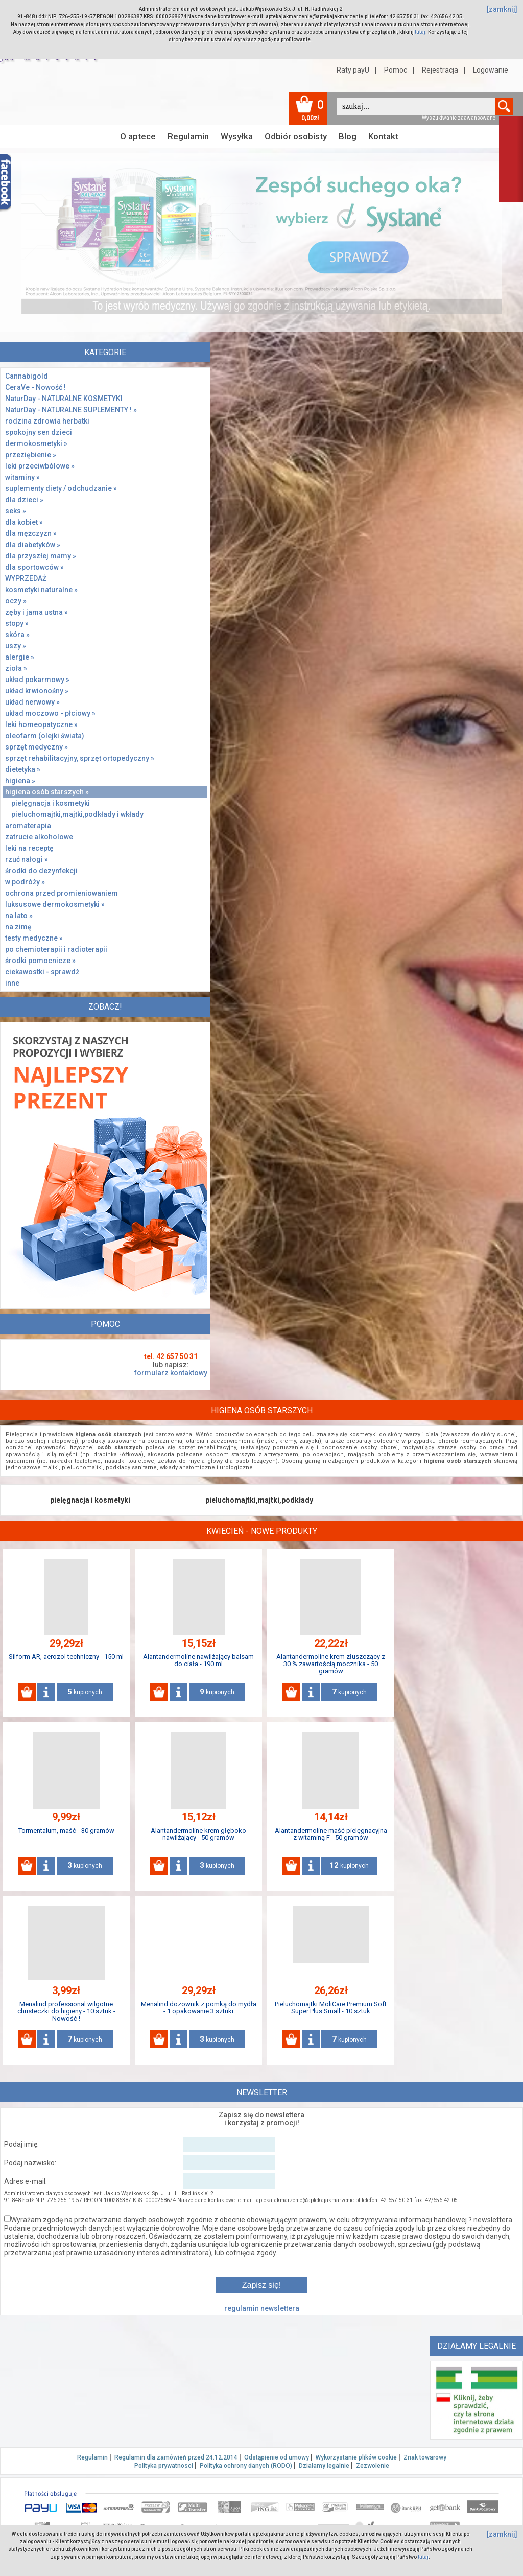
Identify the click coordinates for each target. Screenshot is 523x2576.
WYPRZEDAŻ (25, 578)
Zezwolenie (372, 2465)
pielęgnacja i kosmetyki (50, 803)
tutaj (420, 32)
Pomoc (395, 70)
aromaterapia (28, 826)
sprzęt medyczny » (36, 747)
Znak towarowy (424, 2457)
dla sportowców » (34, 567)
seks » (15, 511)
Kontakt (383, 136)
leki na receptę (29, 848)
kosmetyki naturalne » (41, 590)
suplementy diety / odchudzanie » (61, 488)
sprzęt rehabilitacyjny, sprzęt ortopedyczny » (79, 758)
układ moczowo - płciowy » (50, 713)
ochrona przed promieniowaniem (61, 893)
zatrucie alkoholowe (39, 837)
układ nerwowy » (32, 702)
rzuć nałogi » (26, 859)
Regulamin (188, 136)
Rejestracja (440, 70)
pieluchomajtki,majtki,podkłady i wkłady (77, 814)
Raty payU (353, 70)
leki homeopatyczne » (41, 724)
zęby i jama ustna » (36, 612)
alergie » (19, 657)
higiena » (20, 781)
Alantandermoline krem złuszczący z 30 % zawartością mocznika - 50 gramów (330, 1664)
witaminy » (22, 477)
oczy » (16, 601)
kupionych (84, 1691)
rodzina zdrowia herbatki (47, 421)
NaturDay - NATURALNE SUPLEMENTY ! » (71, 410)
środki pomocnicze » (40, 960)
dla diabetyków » (32, 545)
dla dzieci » (24, 500)
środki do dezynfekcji (41, 871)
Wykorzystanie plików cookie (356, 2457)
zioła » (16, 668)
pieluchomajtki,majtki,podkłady (259, 1500)
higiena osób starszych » (47, 792)
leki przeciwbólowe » (40, 466)
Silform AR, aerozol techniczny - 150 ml (66, 1656)
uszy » (15, 646)
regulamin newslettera (261, 2308)
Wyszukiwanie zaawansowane (458, 118)
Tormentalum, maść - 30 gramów (66, 1830)
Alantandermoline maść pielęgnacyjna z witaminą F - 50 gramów (331, 1833)
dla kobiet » (24, 522)
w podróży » (25, 882)
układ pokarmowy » (37, 679)
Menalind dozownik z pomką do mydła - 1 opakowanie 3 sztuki (198, 2007)
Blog (347, 136)
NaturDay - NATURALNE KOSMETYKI (64, 398)
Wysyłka (237, 136)
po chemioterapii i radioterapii (56, 949)
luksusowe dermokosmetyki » (55, 904)
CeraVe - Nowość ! (35, 387)
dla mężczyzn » (31, 533)
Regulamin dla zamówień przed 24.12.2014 (175, 2457)
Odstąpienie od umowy (276, 2457)
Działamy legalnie (324, 2465)
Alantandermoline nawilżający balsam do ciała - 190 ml (198, 1660)
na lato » (19, 915)
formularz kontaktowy (170, 1373)
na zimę (18, 927)
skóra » (17, 634)
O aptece (138, 136)
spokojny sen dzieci (38, 432)
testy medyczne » (34, 938)
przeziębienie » (30, 455)
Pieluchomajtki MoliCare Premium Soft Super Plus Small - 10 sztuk (331, 2007)
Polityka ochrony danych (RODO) (246, 2465)
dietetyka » (22, 769)
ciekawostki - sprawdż (42, 972)
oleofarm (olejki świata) (44, 736)
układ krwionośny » (36, 691)
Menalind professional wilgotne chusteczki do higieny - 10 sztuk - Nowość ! (66, 2011)
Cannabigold (26, 376)
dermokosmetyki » (36, 443)
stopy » (17, 623)
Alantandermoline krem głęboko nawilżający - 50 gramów (198, 1833)
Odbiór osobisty (296, 136)
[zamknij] (502, 9)
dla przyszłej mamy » (40, 556)
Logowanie (490, 70)
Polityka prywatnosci (163, 2465)
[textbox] (416, 106)
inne (12, 983)
